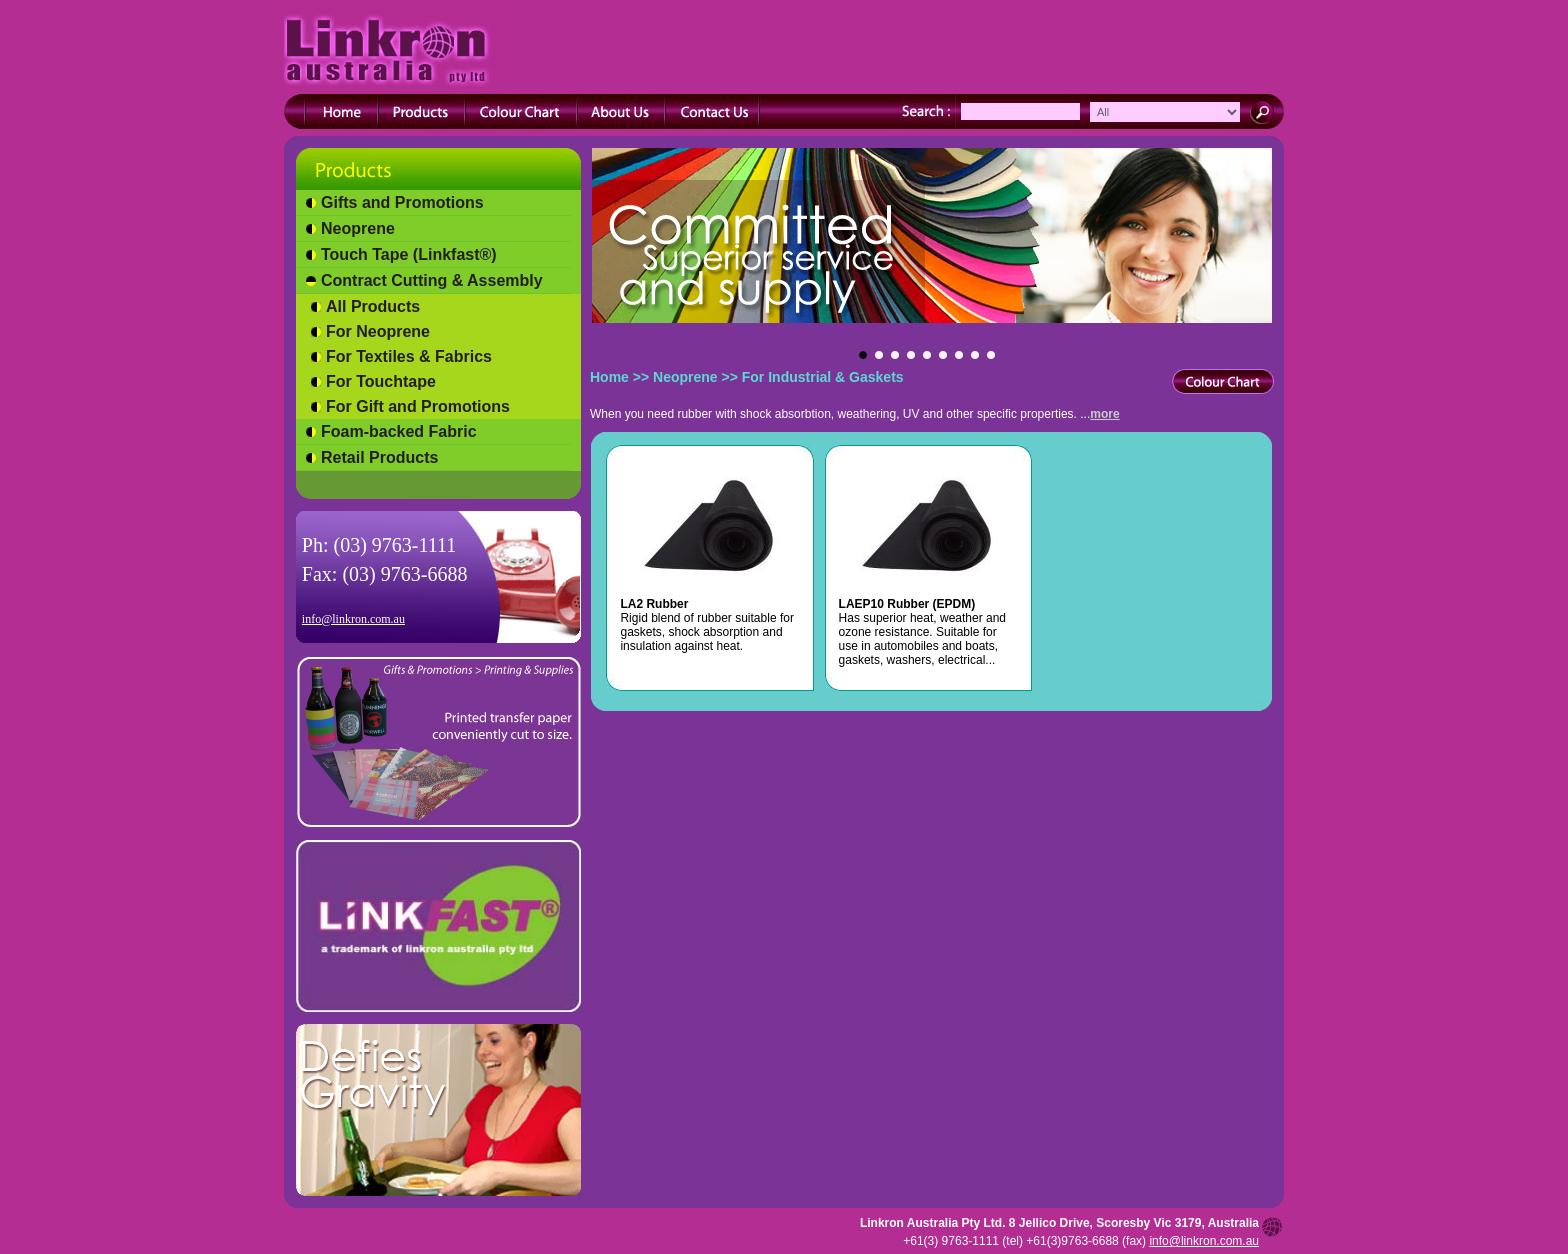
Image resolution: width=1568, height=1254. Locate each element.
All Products (373, 306)
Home (609, 377)
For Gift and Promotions (418, 406)
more (1104, 414)
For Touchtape (381, 381)
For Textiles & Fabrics (409, 356)
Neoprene (358, 228)
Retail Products (379, 457)
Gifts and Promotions (402, 202)
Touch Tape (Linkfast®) (409, 254)
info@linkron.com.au (353, 619)
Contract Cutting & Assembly (432, 280)
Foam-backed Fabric (399, 431)
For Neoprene (378, 331)
